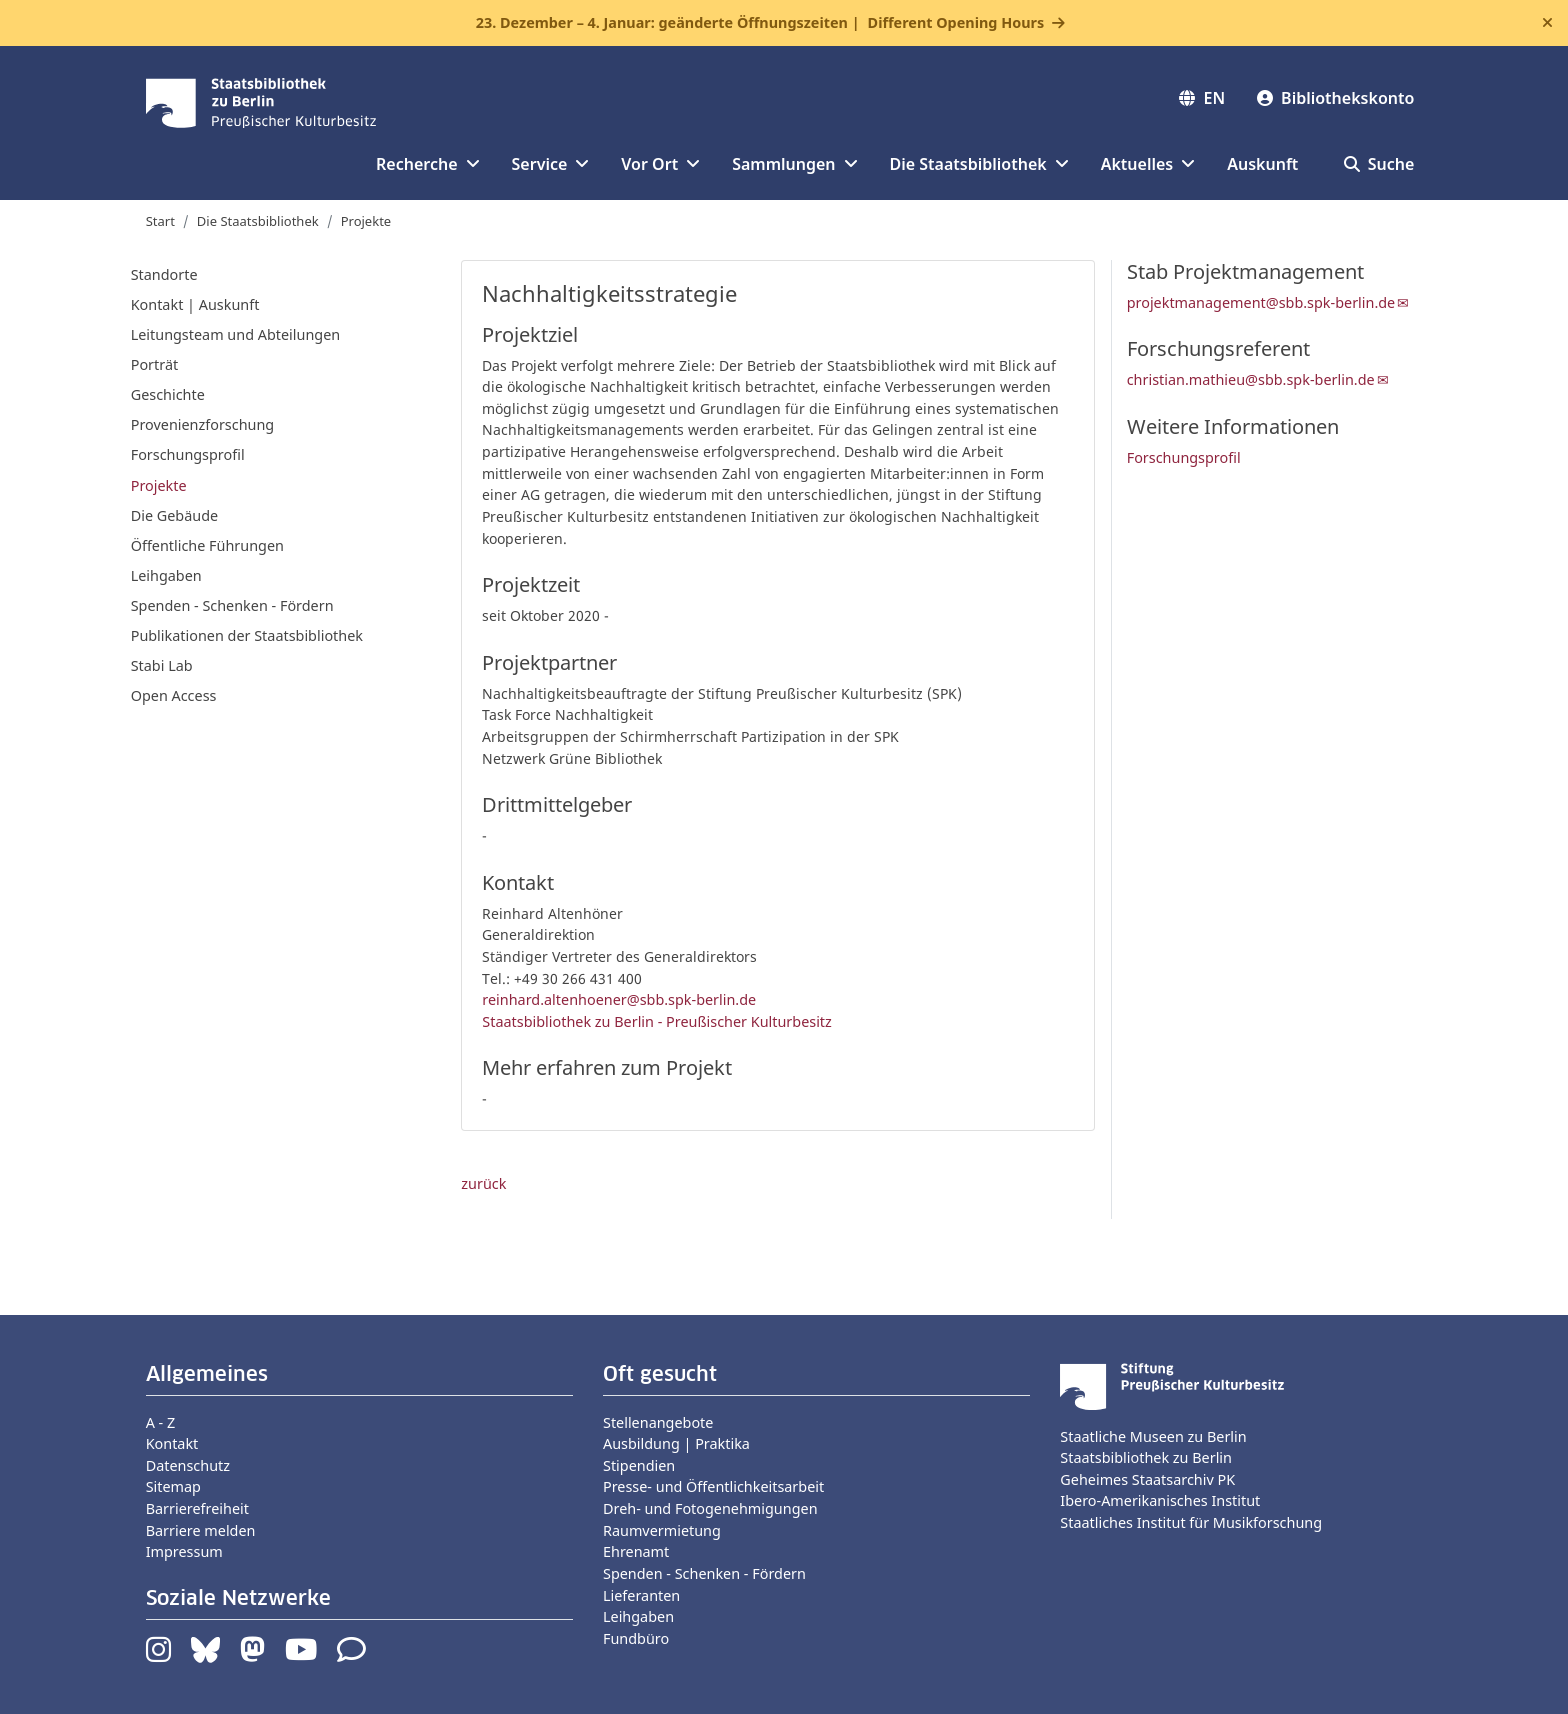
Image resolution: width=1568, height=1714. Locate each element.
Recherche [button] (427, 164)
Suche (1379, 164)
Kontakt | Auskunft (195, 304)
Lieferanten (641, 1595)
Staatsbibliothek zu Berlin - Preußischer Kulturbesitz (657, 1021)
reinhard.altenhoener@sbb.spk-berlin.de (619, 999)
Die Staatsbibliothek (258, 221)
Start (160, 221)
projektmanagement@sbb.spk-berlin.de (1261, 302)
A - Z (161, 1422)
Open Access (174, 695)
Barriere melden (201, 1530)
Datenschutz (188, 1465)
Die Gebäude (174, 515)
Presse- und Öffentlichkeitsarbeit (713, 1486)
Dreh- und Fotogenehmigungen (710, 1508)
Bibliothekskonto (1335, 98)
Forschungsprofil (188, 454)
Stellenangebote (658, 1422)
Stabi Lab (162, 665)
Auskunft (1262, 164)
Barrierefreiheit (197, 1508)
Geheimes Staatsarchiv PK (1147, 1479)
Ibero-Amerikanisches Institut (1160, 1500)
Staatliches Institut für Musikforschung (1191, 1522)
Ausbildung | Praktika (676, 1443)
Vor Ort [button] (660, 164)
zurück (483, 1183)
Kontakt (172, 1443)
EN (1202, 98)
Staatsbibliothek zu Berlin (1146, 1457)
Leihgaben (166, 575)
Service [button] (551, 164)
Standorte (164, 274)
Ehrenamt (636, 1551)
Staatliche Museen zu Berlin (1153, 1436)
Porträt (154, 364)
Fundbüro (636, 1638)
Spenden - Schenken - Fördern (232, 605)
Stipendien (639, 1465)
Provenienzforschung (203, 424)
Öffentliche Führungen (207, 545)
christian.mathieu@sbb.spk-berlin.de (1251, 379)
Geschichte (168, 394)
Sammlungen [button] (794, 164)
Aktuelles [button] (1148, 164)
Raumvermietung (662, 1530)
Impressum (184, 1551)
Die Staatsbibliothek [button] (979, 164)
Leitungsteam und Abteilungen (236, 334)
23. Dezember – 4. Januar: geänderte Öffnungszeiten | (760, 23)
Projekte (366, 221)
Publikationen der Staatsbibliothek (247, 635)
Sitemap (173, 1486)
